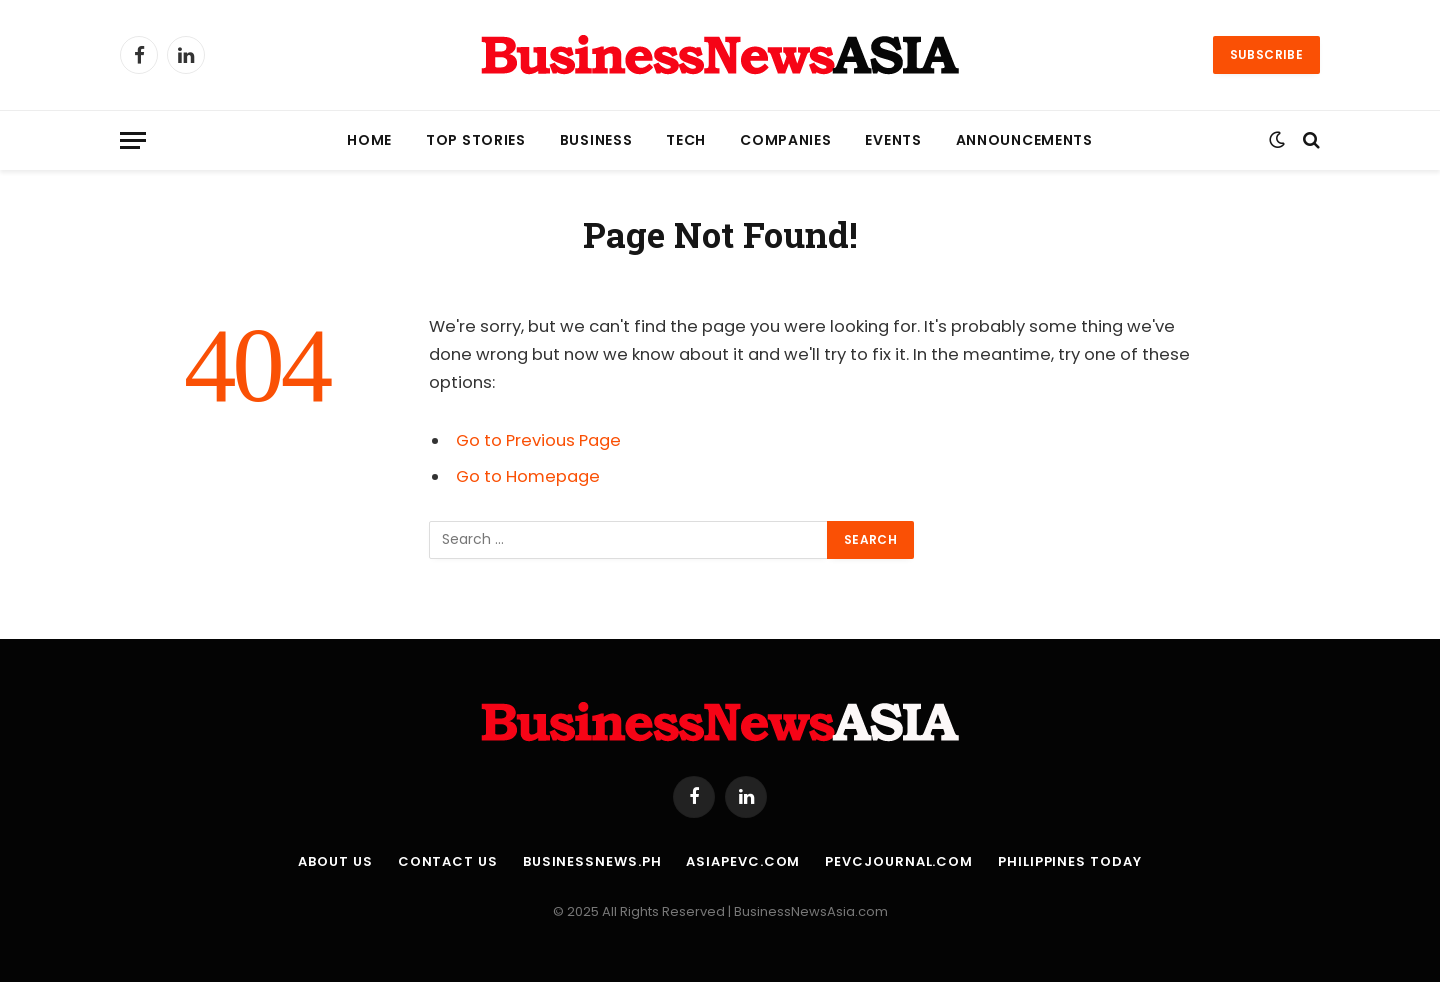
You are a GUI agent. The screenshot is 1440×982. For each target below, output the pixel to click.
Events (893, 140)
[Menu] (133, 140)
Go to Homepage (528, 476)
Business (596, 140)
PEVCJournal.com (899, 861)
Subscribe (1266, 54)
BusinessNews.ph (592, 861)
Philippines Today (1069, 861)
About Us (335, 861)
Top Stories (476, 140)
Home (369, 140)
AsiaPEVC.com (743, 861)
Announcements (1024, 140)
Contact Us (448, 861)
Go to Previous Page (538, 440)
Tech (686, 140)
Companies (785, 140)
